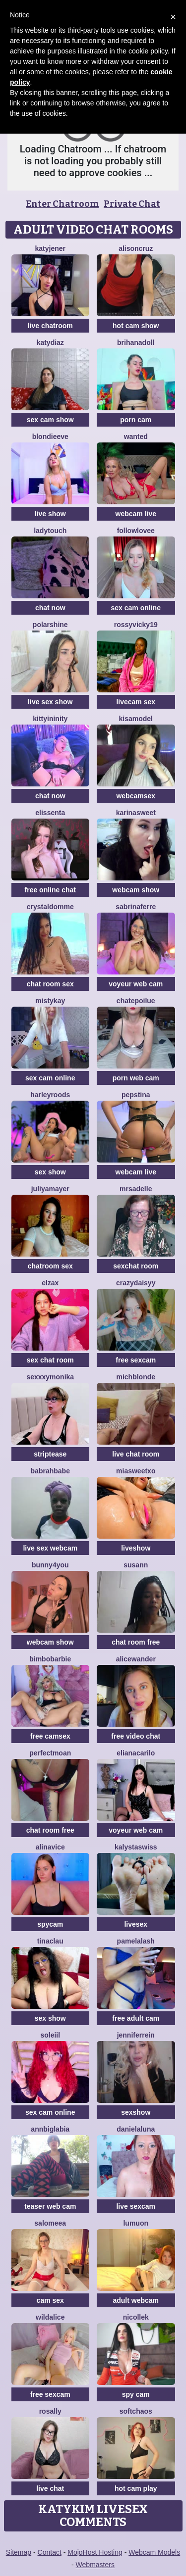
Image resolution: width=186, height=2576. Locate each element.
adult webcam (136, 2300)
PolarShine (50, 625)
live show (50, 514)
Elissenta (50, 813)
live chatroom (50, 326)
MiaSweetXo (135, 1471)
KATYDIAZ (50, 342)
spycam (50, 1924)
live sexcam (135, 2206)
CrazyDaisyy (135, 1283)
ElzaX (50, 1283)
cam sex (50, 2300)
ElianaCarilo (136, 1753)
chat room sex (50, 984)
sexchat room (135, 1266)
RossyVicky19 (136, 625)
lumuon (135, 2223)
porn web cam (136, 1078)
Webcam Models (154, 2552)
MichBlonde (135, 1377)
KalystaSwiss (136, 1847)
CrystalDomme (50, 907)
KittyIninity (50, 719)
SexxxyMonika (50, 1377)
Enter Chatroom (62, 203)
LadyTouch (50, 531)
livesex (135, 1924)
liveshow (135, 1548)
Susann (136, 1565)
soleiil (50, 2035)
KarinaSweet (136, 813)
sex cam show (50, 420)
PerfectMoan (50, 1753)
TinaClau (50, 1941)
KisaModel (136, 719)
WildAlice (50, 2317)
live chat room (135, 1454)
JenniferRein (136, 2035)
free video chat (135, 1736)
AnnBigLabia (50, 2129)
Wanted (136, 436)
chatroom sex (50, 1266)
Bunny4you (50, 1565)
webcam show (135, 890)
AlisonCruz (136, 248)
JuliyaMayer (50, 1189)
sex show (50, 1172)
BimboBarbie (50, 1659)
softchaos (136, 2411)
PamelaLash (136, 1941)
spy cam (136, 2394)
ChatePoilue (136, 1001)
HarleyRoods (50, 1095)
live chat (50, 2488)
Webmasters (95, 2565)
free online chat (50, 890)
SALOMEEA (50, 2223)
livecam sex (135, 702)
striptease (50, 1454)
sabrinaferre (136, 907)
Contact (50, 2552)
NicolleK (136, 2317)
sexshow (135, 2112)
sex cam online (136, 608)
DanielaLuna (136, 2129)
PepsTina (136, 1095)
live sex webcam (50, 1548)
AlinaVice (50, 1847)
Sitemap (18, 2552)
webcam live (136, 514)
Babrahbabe (50, 1471)
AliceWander (136, 1659)
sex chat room (50, 1360)
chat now (50, 608)
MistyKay (50, 1001)
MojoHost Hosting (95, 2552)
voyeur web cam (136, 984)
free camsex (50, 1736)
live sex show (50, 702)
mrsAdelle (136, 1189)
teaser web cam (50, 2206)
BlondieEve (50, 436)
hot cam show (136, 326)
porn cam (135, 420)
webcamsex (135, 796)
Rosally (50, 2411)
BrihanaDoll (135, 342)
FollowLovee (136, 531)
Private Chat (132, 203)
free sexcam (136, 1360)
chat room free (136, 1642)
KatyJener (50, 248)
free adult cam (135, 2018)
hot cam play (136, 2488)
